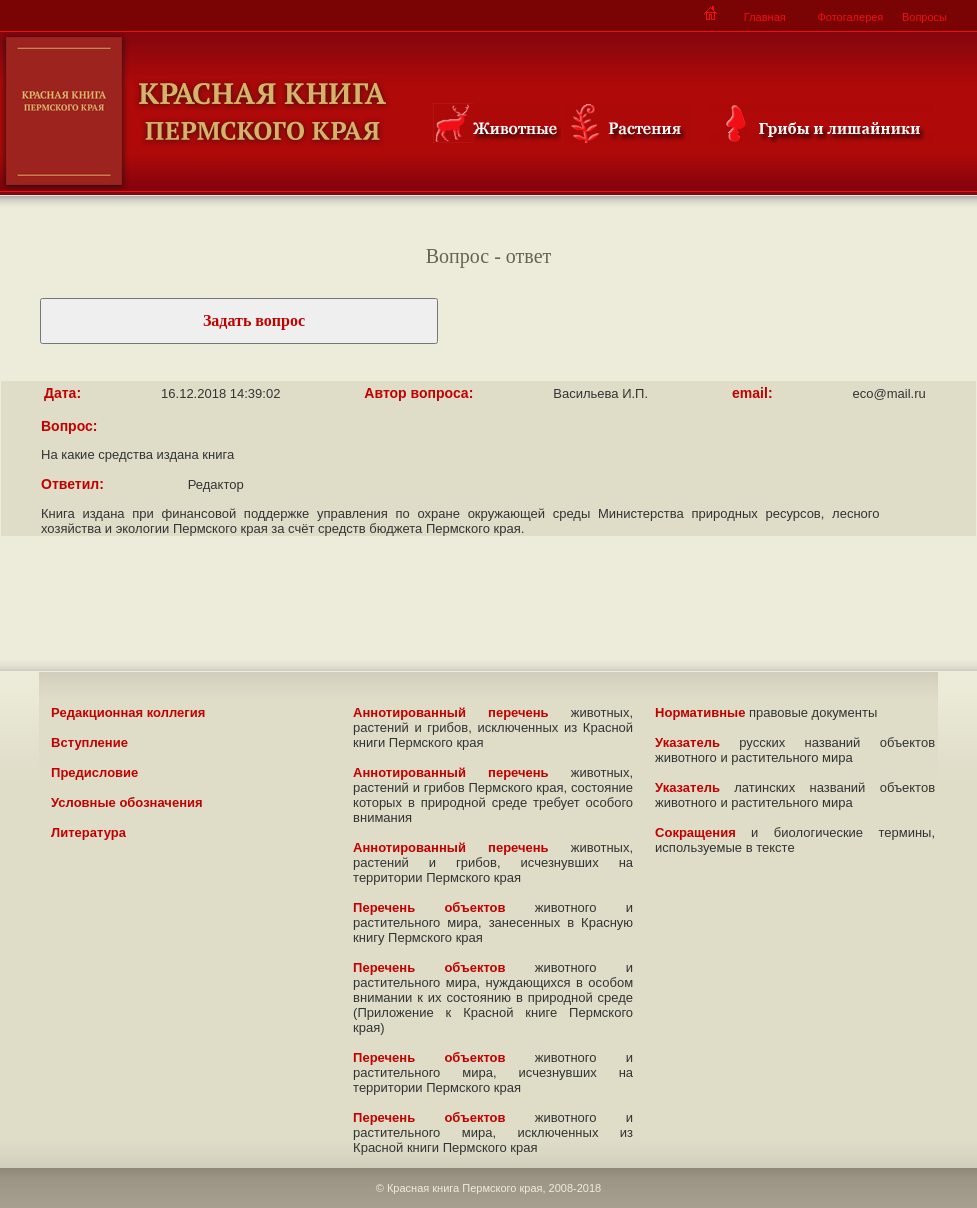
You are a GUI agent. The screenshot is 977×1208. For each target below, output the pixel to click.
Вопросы (924, 17)
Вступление (89, 742)
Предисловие (94, 772)
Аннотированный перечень (451, 712)
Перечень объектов (429, 907)
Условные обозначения (126, 802)
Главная (765, 17)
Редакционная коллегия (128, 712)
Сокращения (695, 832)
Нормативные (700, 712)
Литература (88, 832)
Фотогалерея (850, 17)
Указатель (687, 742)
